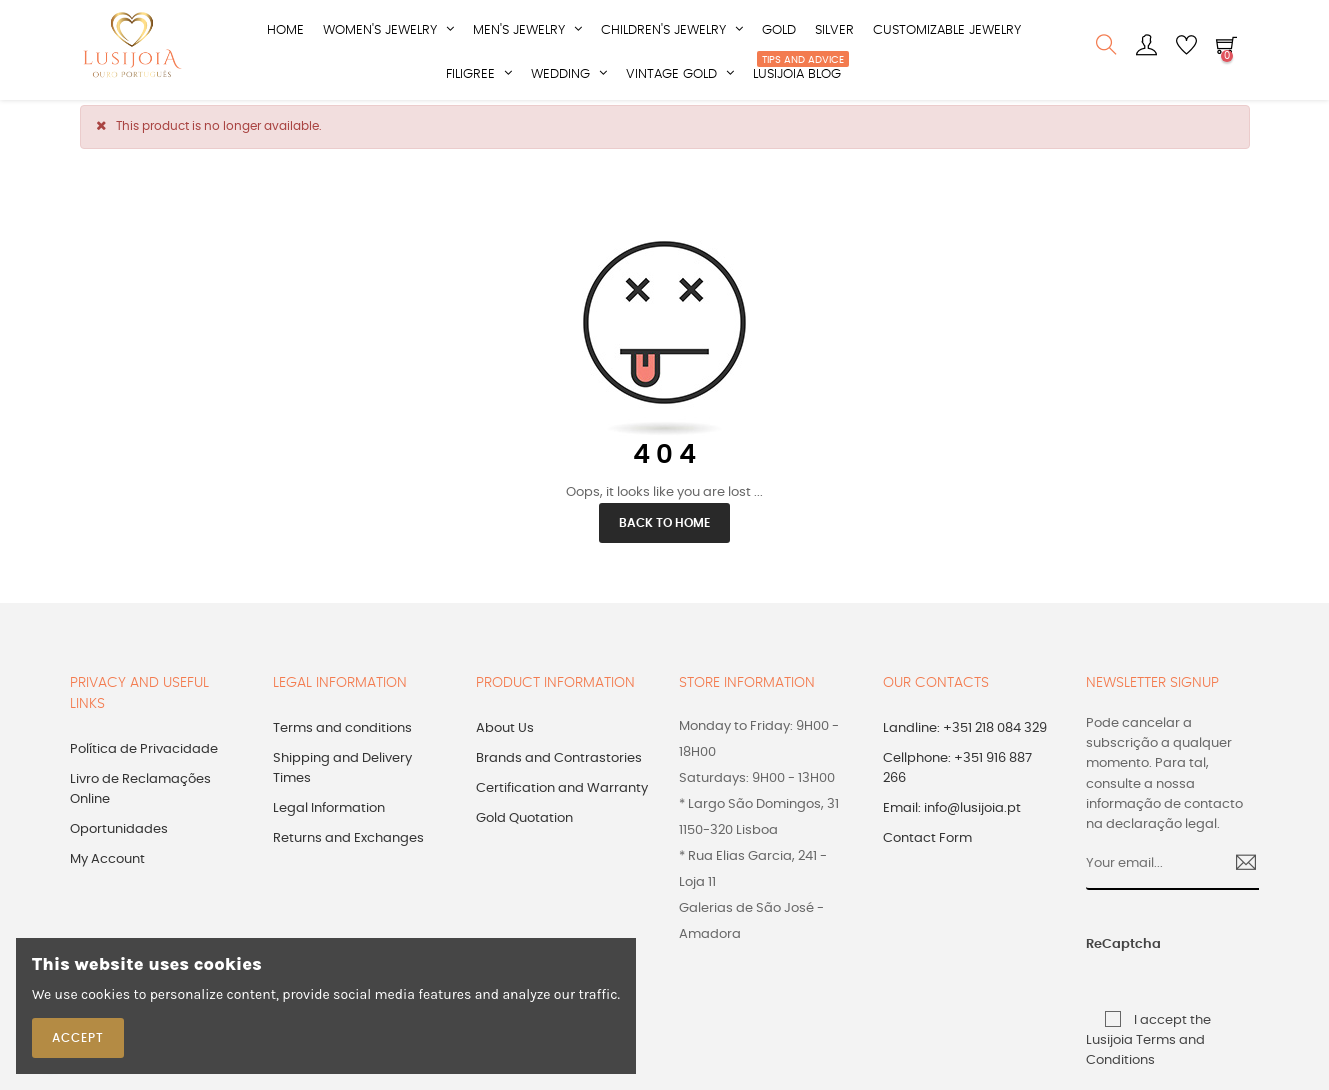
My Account (107, 869)
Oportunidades (119, 839)
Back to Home (664, 533)
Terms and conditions (342, 738)
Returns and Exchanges (348, 848)
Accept (78, 1038)
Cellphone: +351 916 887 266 (957, 778)
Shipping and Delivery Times (342, 778)
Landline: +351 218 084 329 (965, 738)
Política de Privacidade (144, 759)
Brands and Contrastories (559, 768)
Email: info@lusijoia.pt (952, 818)
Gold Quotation (524, 828)
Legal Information (329, 818)
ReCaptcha (1104, 954)
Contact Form (927, 848)
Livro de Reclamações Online (140, 799)
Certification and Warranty (562, 798)
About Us (505, 738)
